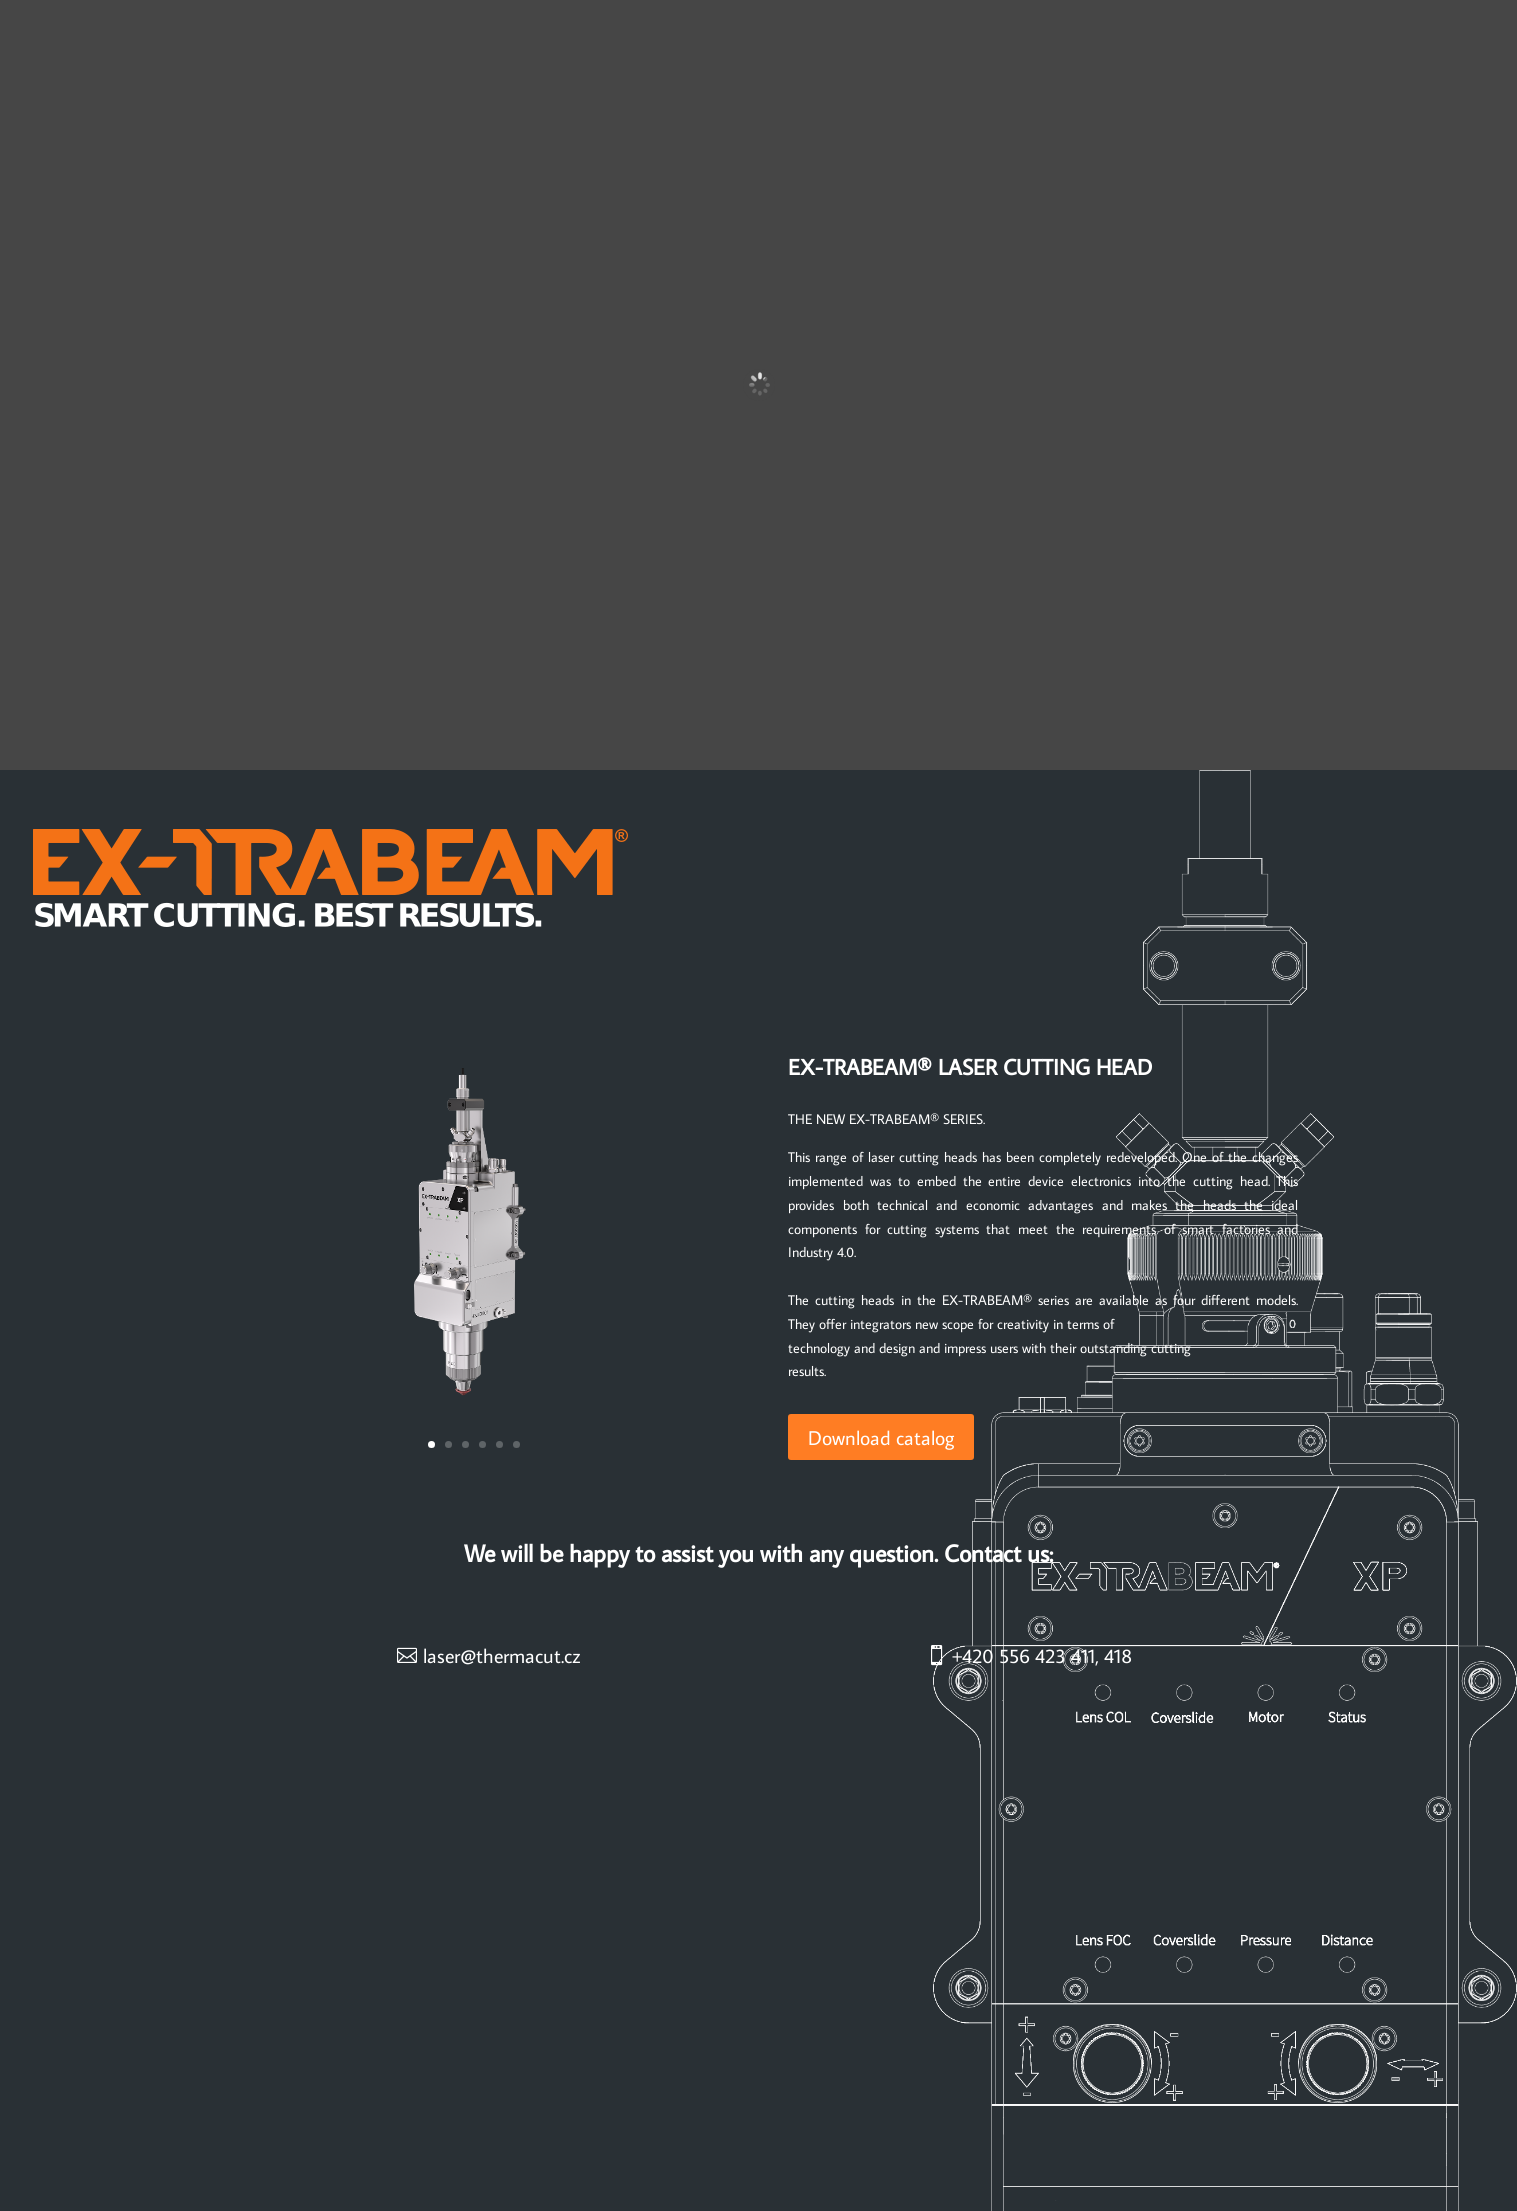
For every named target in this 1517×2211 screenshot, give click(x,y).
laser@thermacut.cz (502, 1655)
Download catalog (881, 1437)
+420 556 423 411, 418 (1042, 1655)
